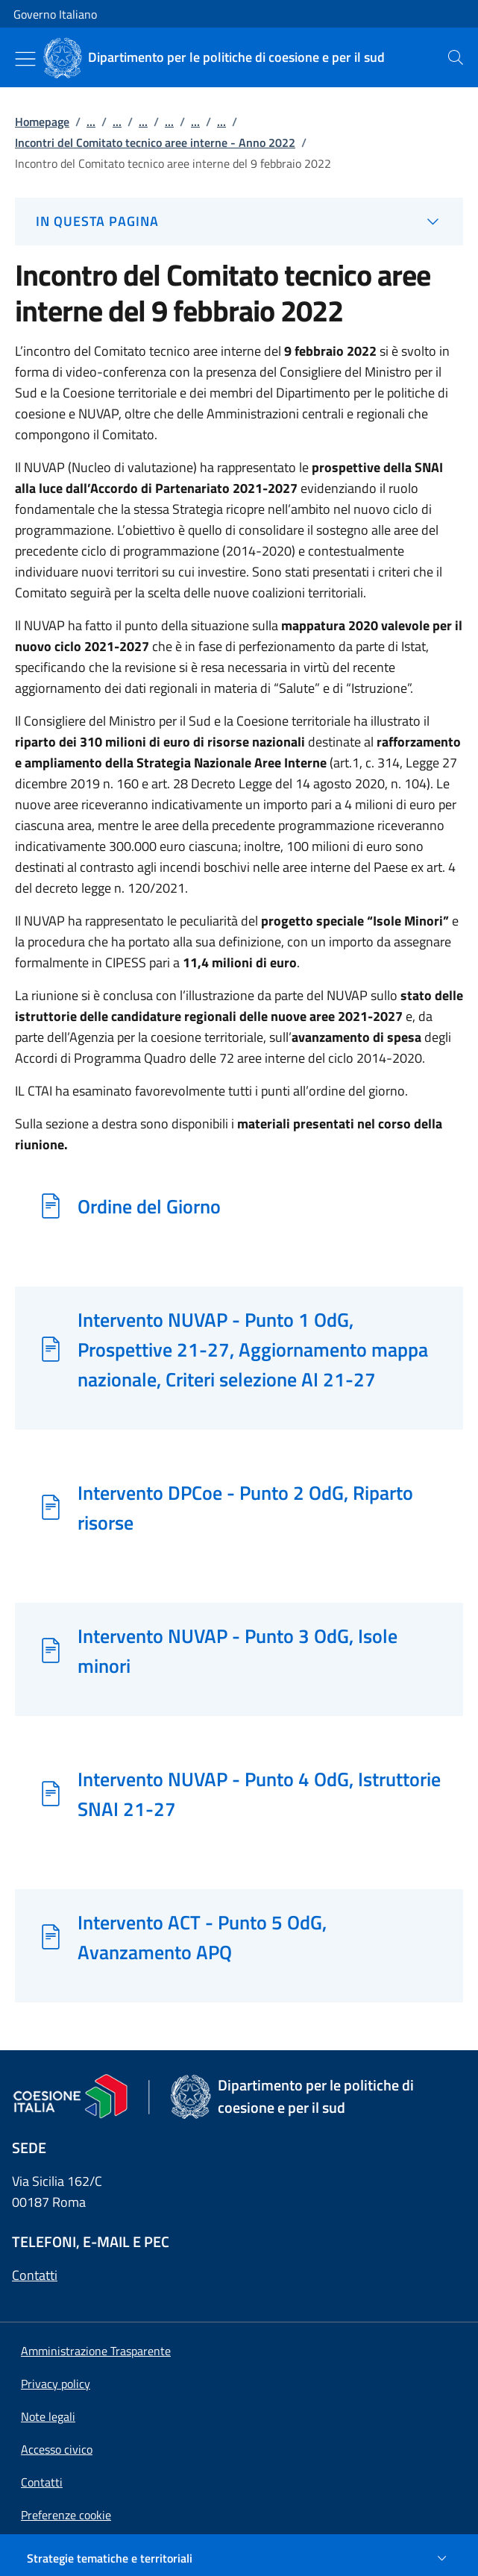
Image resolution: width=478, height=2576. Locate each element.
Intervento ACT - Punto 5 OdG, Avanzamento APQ (202, 1937)
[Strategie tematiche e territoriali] (239, 2558)
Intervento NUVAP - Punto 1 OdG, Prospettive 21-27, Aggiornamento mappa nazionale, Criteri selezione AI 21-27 (253, 1349)
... (91, 122)
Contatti (34, 2275)
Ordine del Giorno (149, 1206)
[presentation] (456, 57)
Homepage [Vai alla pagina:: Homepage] (42, 122)
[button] (66, 2515)
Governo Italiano (55, 14)
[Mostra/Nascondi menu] (25, 59)
